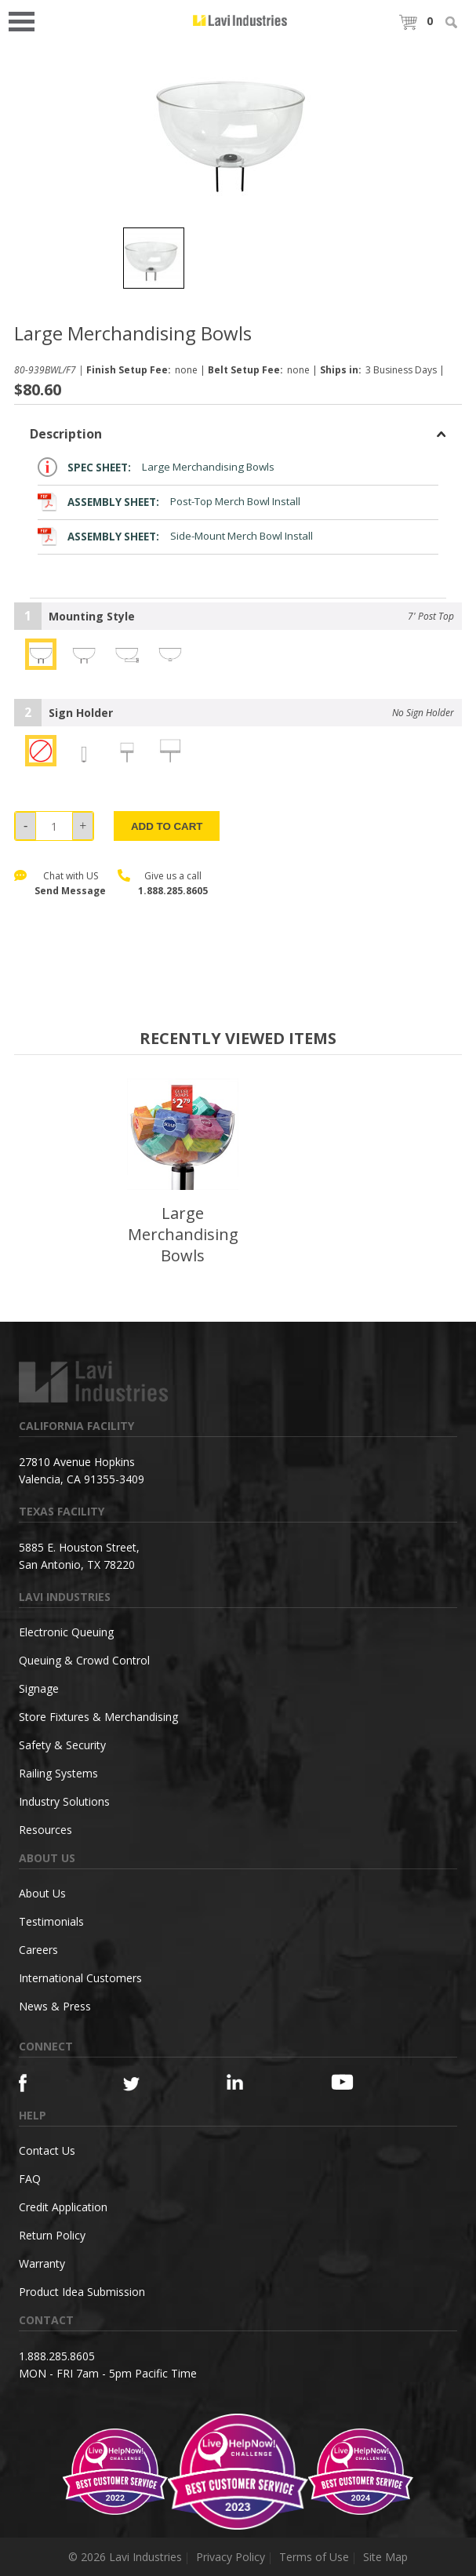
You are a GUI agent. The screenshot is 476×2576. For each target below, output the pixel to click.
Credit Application (63, 2206)
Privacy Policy (230, 2556)
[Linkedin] (253, 2082)
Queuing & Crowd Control (84, 1660)
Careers (38, 1949)
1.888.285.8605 (173, 890)
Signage (39, 1688)
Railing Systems (58, 1773)
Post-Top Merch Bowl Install (169, 501)
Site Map (385, 2556)
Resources (45, 1829)
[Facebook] (45, 2083)
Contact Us (47, 2150)
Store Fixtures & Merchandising (98, 1716)
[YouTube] (357, 2082)
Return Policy (52, 2235)
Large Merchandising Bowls (156, 467)
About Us (42, 1893)
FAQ (30, 2178)
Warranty (42, 2263)
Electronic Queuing (66, 1632)
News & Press (55, 2006)
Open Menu (26, 20)
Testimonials (51, 1921)
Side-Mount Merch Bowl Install (175, 536)
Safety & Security (62, 1744)
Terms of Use (314, 2556)
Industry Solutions (64, 1801)
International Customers (80, 1977)
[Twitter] (149, 2084)
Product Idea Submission (82, 2291)
